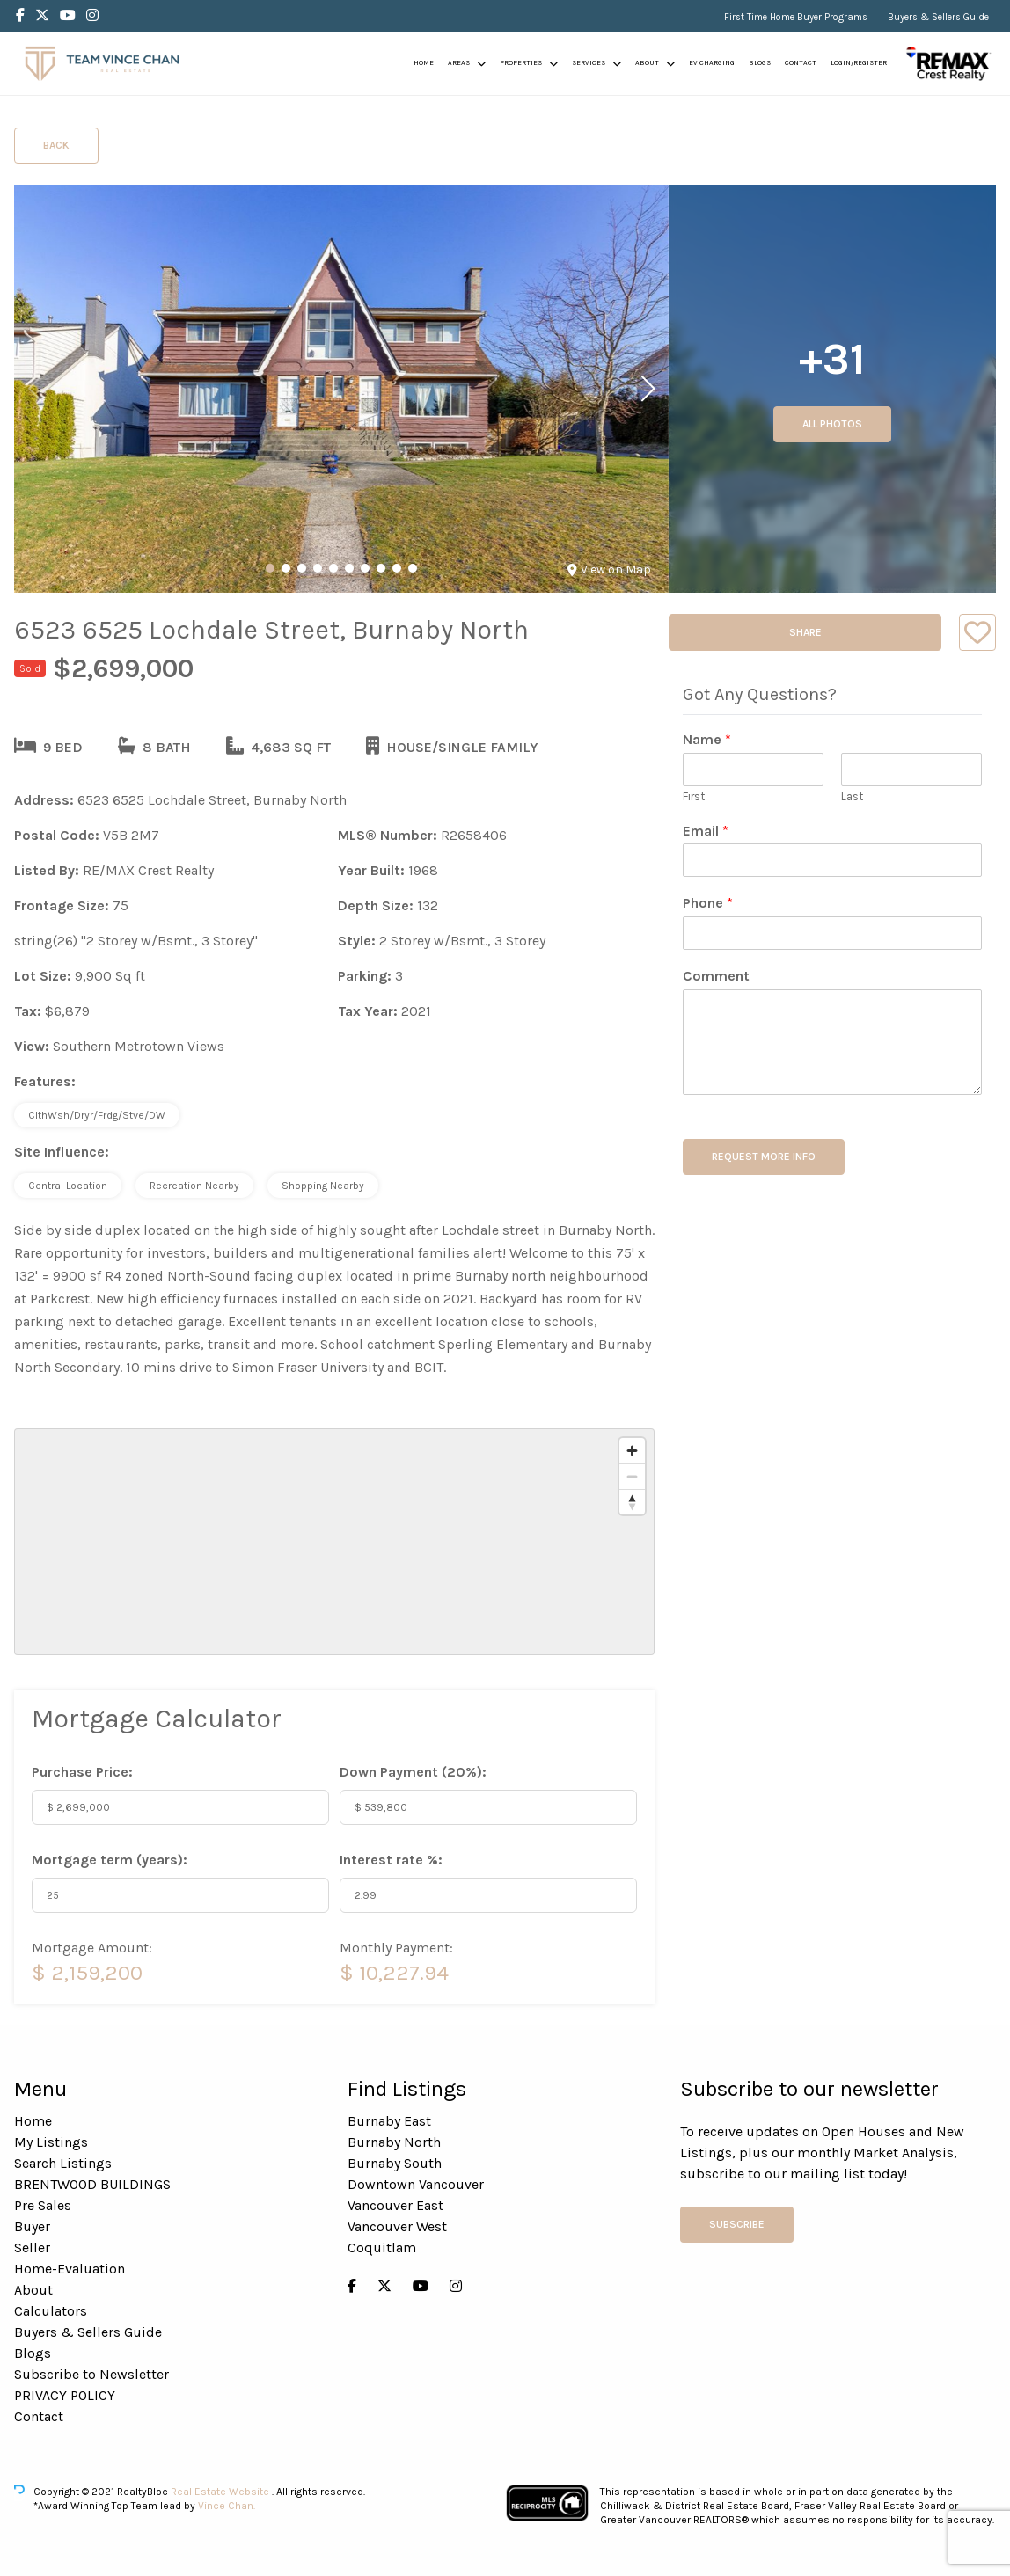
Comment (716, 975)
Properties (521, 63)
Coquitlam (382, 2247)
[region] (334, 1541)
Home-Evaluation (69, 2268)
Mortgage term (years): (109, 1859)
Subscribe (737, 2224)
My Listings (51, 2142)
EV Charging (712, 63)
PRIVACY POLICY (64, 2395)
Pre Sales (42, 2205)
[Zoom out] (632, 1476)
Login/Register (859, 63)
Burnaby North (394, 2142)
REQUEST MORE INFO (764, 1156)
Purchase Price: (82, 1771)
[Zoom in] (632, 1450)
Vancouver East (395, 2205)
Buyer (32, 2226)
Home (424, 63)
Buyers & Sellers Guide (938, 17)
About (647, 63)
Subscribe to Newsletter (91, 2374)
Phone (708, 902)
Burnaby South (395, 2163)
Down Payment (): (413, 1771)
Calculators (50, 2310)
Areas (459, 63)
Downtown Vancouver (416, 2184)
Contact (800, 63)
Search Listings (63, 2163)
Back (56, 145)
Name (707, 739)
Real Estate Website (221, 2491)
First (694, 796)
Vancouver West (397, 2226)
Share (805, 632)
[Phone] (832, 933)
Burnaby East (389, 2121)
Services (588, 63)
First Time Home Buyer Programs (795, 17)
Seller (32, 2247)
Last (852, 796)
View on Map (609, 569)
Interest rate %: (391, 1859)
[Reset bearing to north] (632, 1501)
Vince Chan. (226, 2505)
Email (705, 830)
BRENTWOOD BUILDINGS (92, 2184)
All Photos (832, 424)
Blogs (760, 63)
